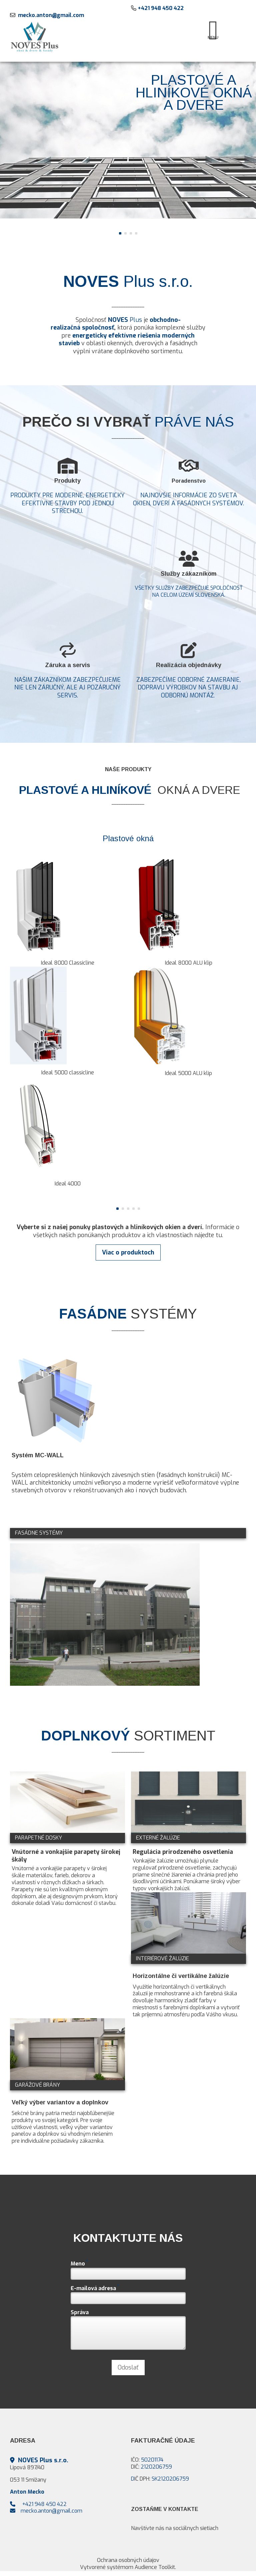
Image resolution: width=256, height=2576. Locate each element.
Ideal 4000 (68, 1183)
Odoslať (128, 2368)
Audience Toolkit (155, 2567)
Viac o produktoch (128, 1252)
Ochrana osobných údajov (128, 2560)
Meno (79, 2262)
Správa (80, 2312)
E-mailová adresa (95, 2287)
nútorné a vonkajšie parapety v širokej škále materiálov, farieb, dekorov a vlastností (59, 1875)
